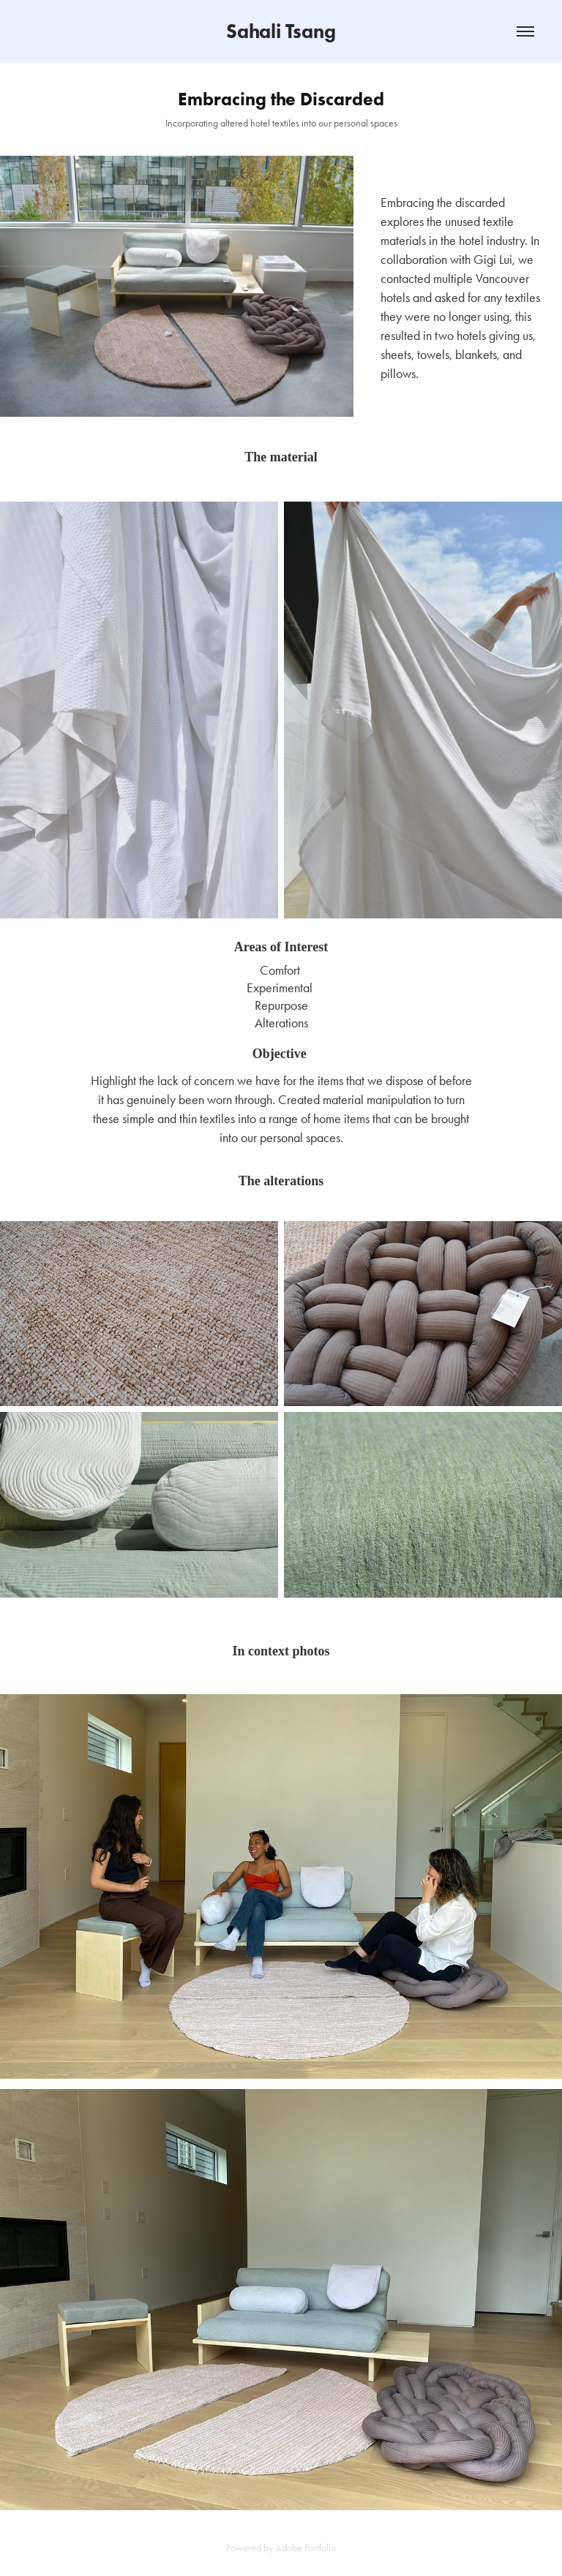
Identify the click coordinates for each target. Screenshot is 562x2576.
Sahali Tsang (281, 31)
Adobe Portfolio (305, 2548)
